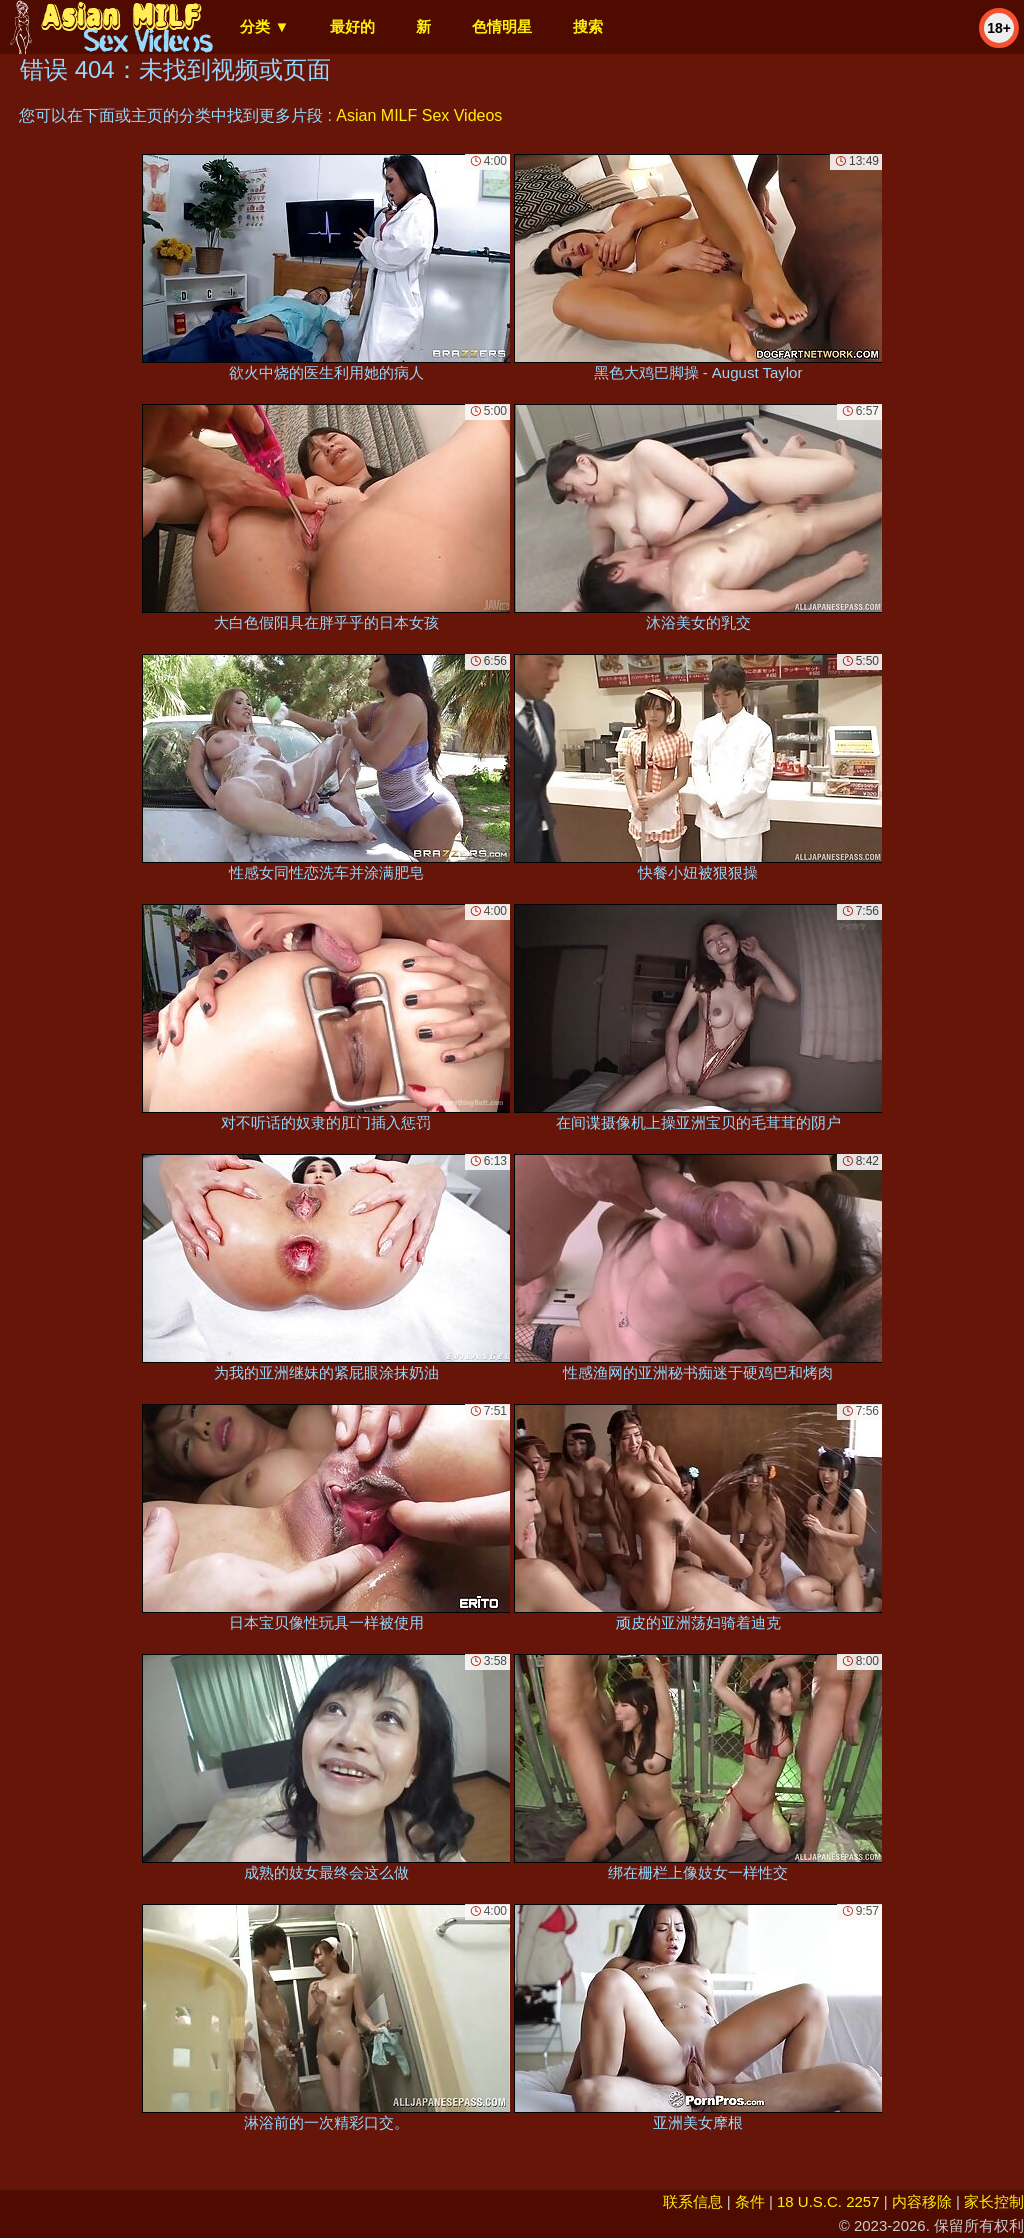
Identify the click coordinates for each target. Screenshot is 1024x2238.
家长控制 (994, 2201)
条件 (750, 2201)
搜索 (588, 26)
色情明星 (502, 26)
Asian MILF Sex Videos (419, 115)
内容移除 (922, 2201)
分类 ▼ (264, 26)
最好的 (352, 26)
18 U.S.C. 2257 (828, 2201)
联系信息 (693, 2201)
